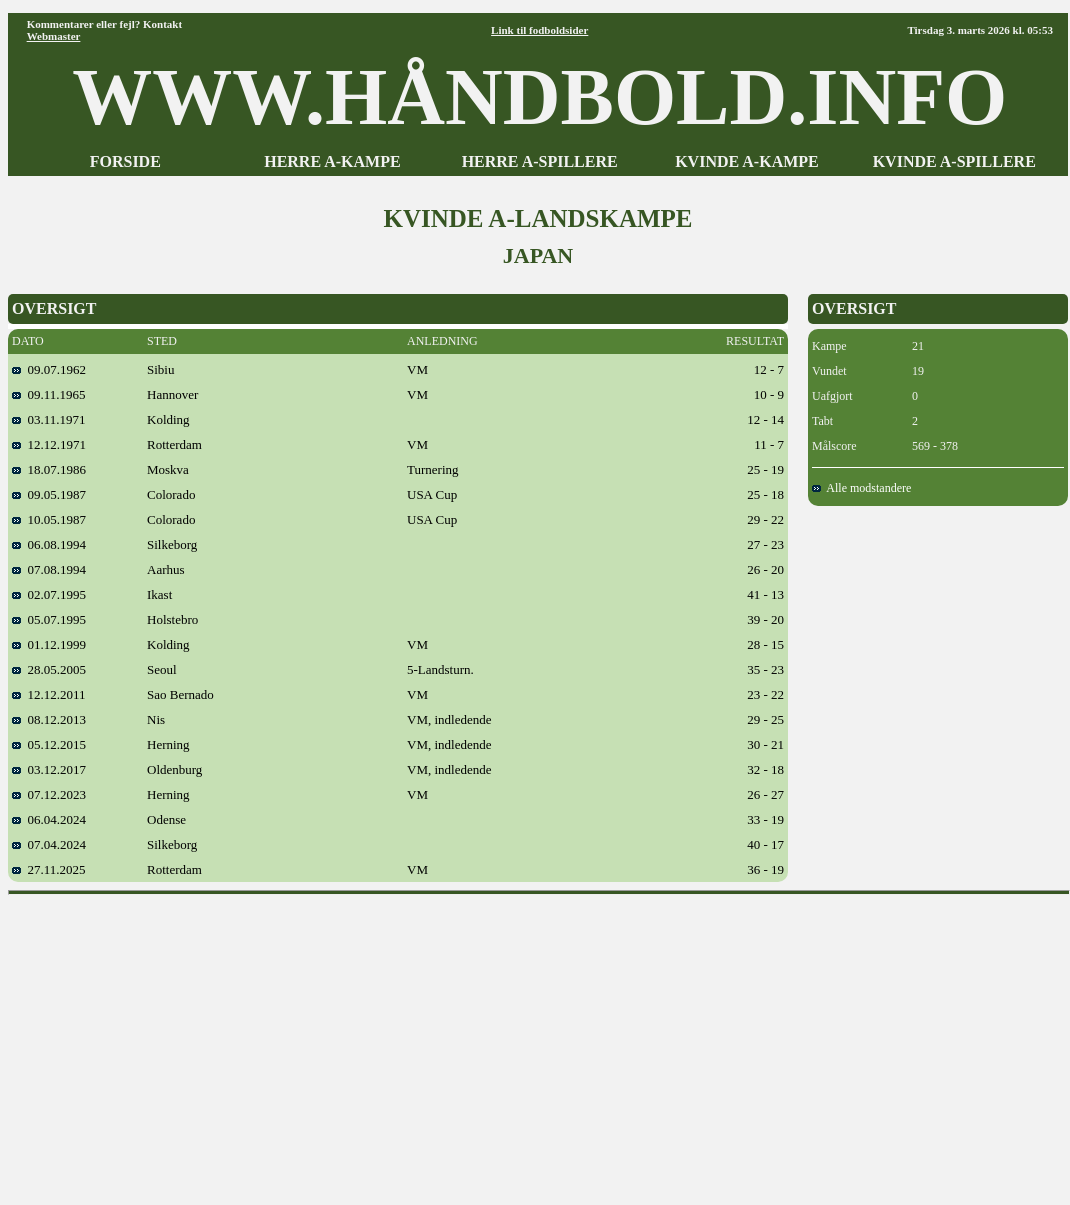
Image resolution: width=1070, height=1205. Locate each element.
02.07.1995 (49, 594)
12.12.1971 (49, 444)
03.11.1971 (49, 419)
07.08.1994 (49, 569)
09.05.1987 (49, 494)
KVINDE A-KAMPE (747, 161)
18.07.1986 (49, 469)
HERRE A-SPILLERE (540, 161)
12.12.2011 (49, 694)
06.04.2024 (49, 819)
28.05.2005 (49, 669)
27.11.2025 (49, 869)
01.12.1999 (49, 644)
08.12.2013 (49, 719)
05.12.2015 (49, 744)
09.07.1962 (49, 369)
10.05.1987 (49, 519)
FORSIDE (125, 161)
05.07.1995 (49, 619)
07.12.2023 (49, 794)
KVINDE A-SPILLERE (954, 161)
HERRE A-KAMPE (332, 161)
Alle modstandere (861, 488)
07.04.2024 (49, 844)
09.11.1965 (49, 394)
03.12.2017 (49, 769)
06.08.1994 (49, 544)
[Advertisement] (539, 1043)
